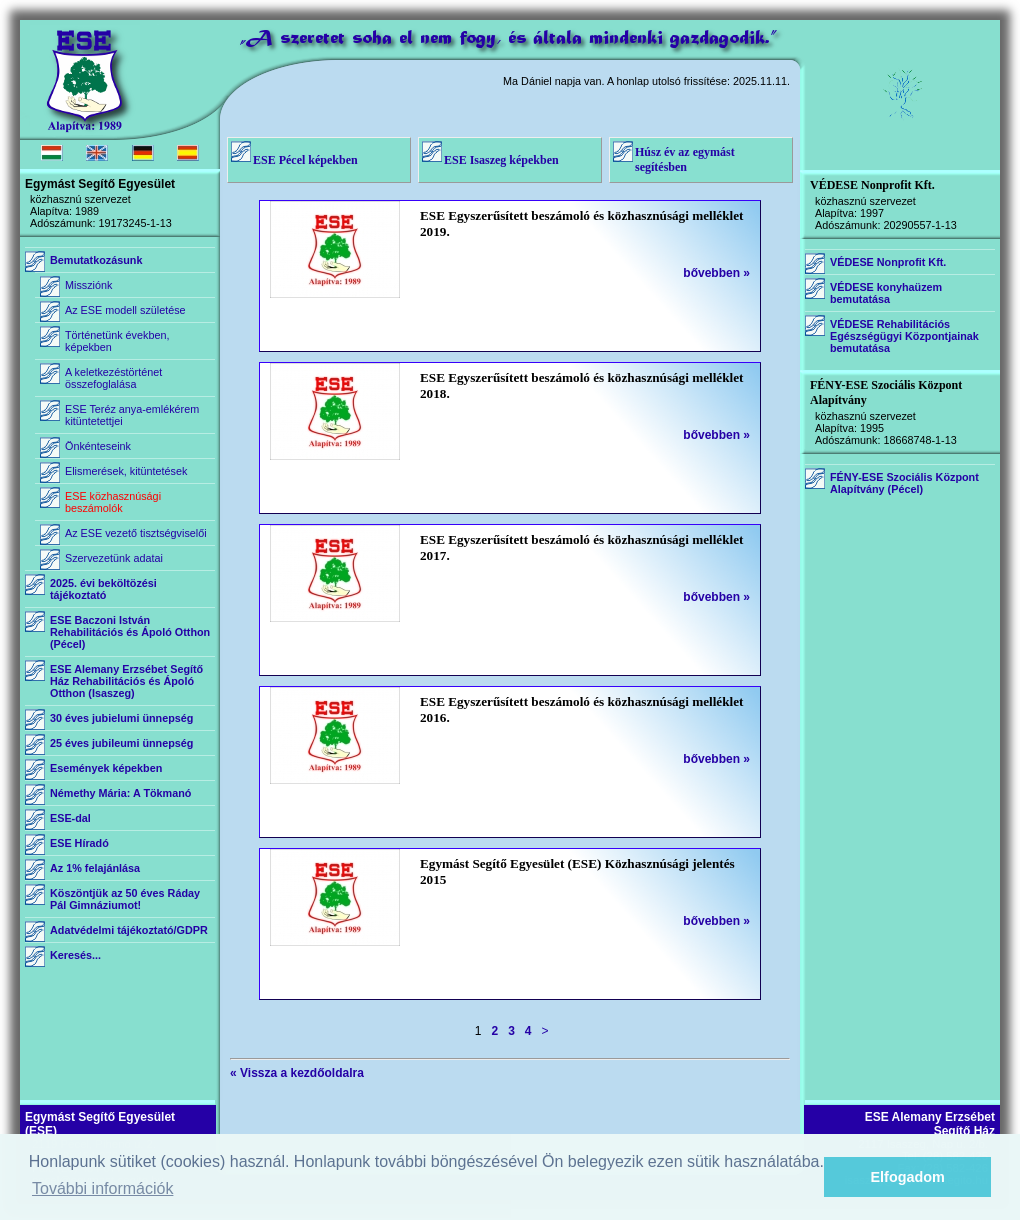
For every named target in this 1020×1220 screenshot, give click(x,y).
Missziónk (88, 285)
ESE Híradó (79, 843)
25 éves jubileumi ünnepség (121, 743)
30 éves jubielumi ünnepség (121, 718)
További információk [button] (102, 1188)
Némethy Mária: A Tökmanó (120, 793)
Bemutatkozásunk (96, 260)
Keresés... (75, 955)
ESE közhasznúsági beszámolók (113, 502)
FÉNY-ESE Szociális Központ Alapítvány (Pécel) (904, 483)
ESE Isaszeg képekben (501, 160)
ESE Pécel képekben (305, 160)
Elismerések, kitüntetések (126, 471)
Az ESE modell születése (125, 310)
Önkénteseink (98, 446)
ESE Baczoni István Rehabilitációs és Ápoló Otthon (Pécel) (130, 632)
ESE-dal (70, 818)
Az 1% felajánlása (95, 868)
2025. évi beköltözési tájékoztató (103, 589)
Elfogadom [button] (908, 1177)
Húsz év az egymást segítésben (685, 159)
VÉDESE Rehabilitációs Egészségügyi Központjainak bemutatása (904, 336)
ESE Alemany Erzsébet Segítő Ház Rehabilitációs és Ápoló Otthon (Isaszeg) (126, 681)
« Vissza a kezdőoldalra (297, 1073)
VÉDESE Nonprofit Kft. (888, 262)
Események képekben (106, 768)
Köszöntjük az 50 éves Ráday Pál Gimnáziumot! (125, 899)
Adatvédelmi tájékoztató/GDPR (129, 930)
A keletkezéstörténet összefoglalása (113, 378)
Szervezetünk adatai (114, 558)
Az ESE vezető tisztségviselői (136, 533)
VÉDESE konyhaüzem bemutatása (886, 293)
